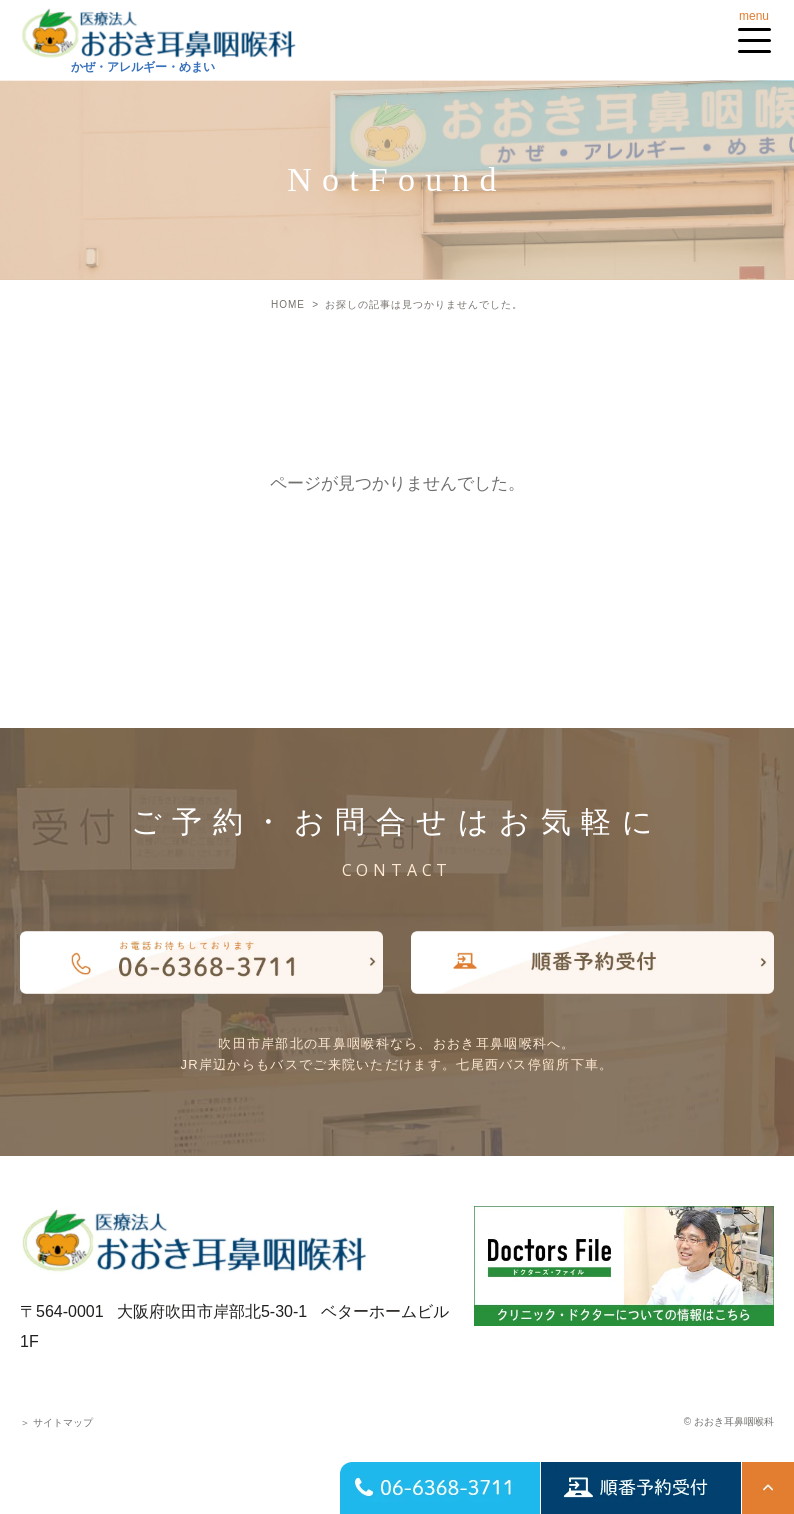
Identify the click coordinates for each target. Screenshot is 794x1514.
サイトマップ (56, 1422)
